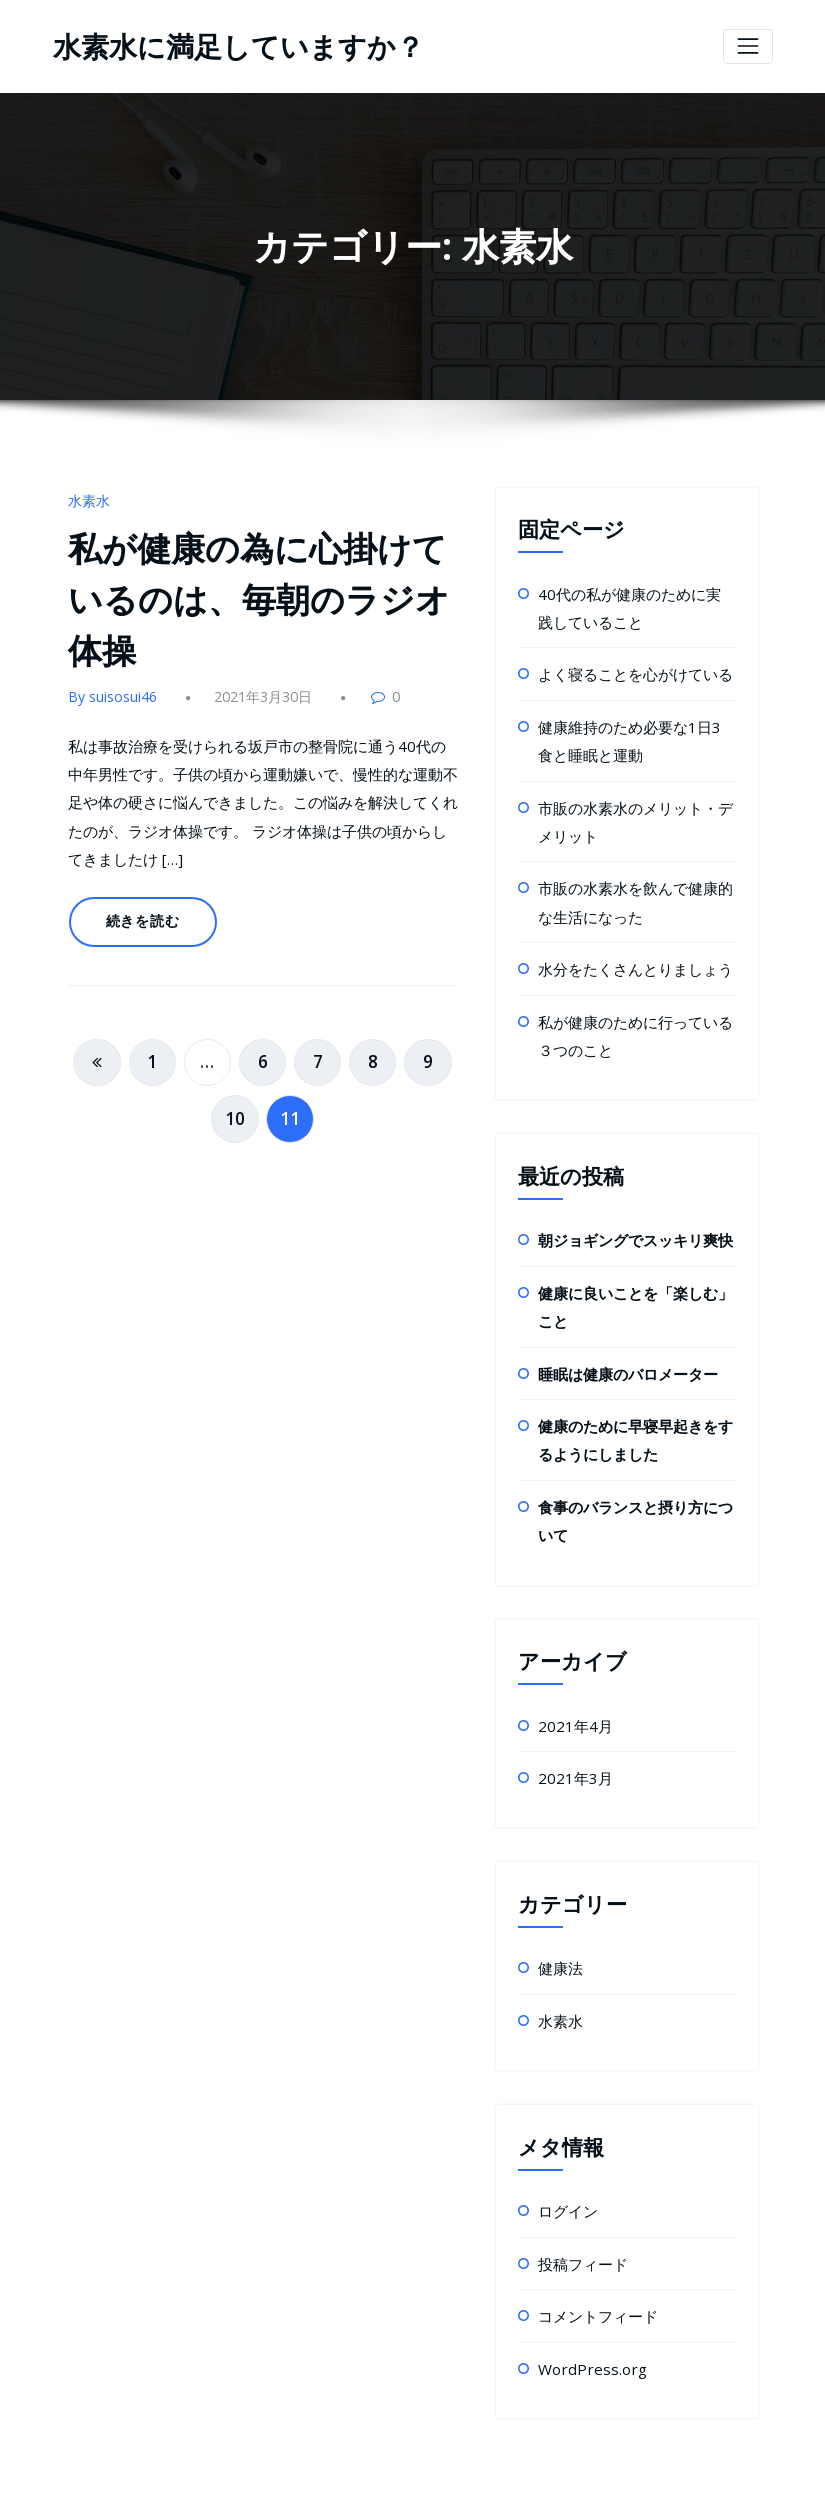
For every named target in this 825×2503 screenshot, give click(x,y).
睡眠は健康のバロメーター (622, 1338)
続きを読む (137, 893)
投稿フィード (580, 2206)
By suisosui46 (110, 681)
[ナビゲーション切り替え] (747, 45)
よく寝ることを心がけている (629, 666)
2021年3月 (572, 1729)
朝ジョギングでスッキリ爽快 (629, 1211)
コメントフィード (594, 2256)
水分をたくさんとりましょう (629, 946)
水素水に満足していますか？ (225, 46)
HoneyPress (488, 2473)
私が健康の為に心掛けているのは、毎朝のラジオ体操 (263, 590)
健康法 (559, 1917)
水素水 (87, 498)
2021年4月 (572, 1679)
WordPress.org (586, 2307)
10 (237, 1074)
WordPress (356, 2473)
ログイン (566, 2156)
